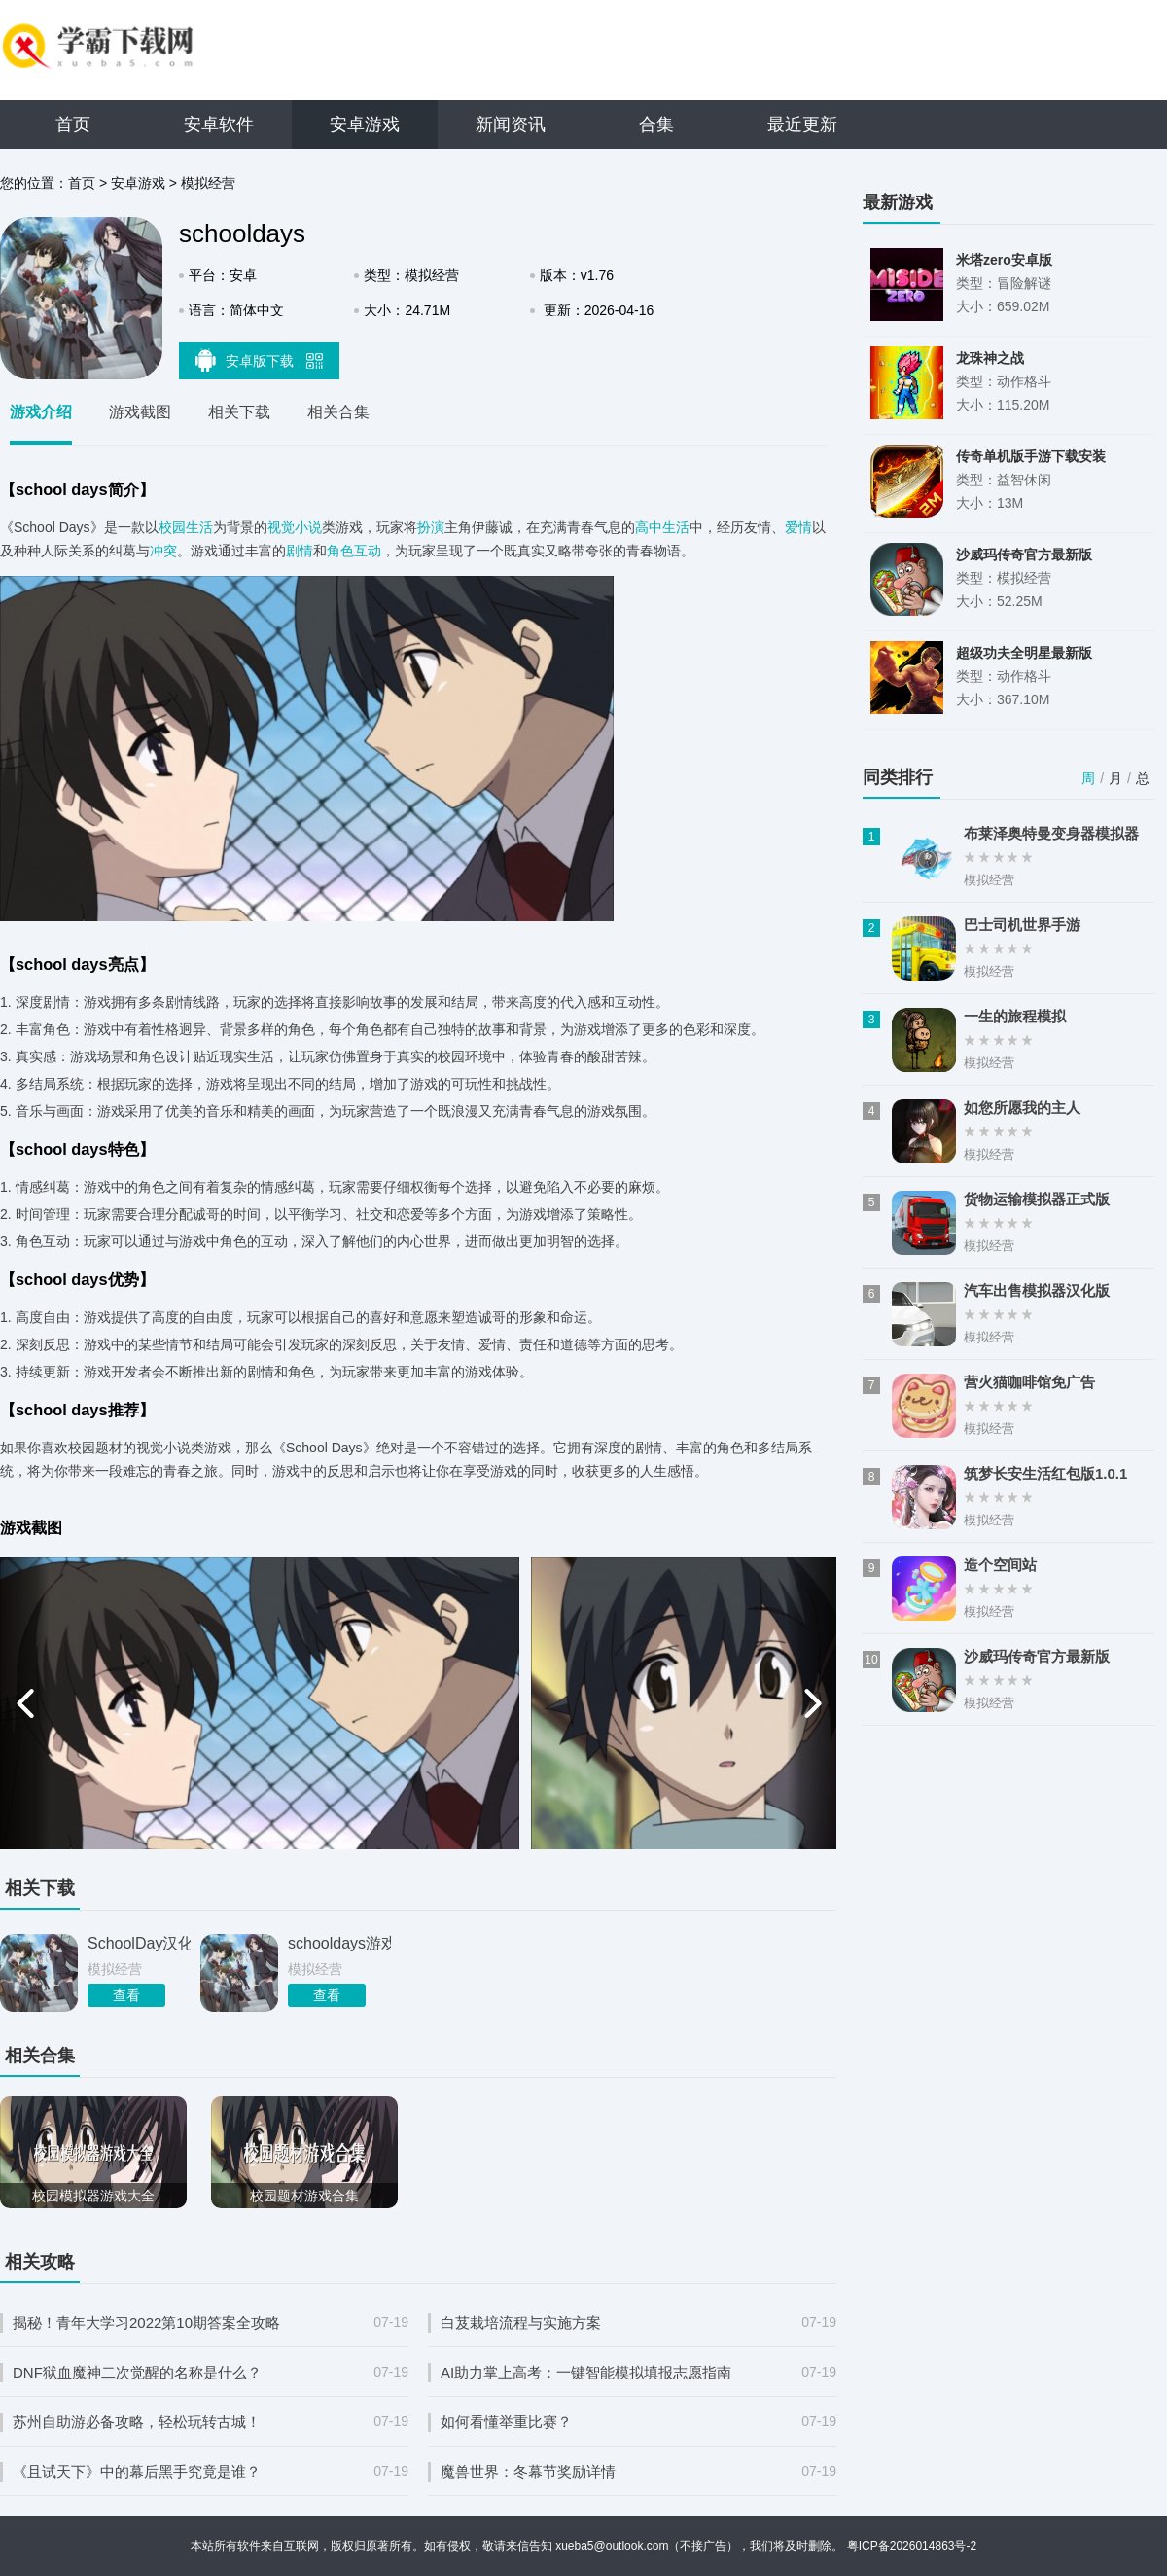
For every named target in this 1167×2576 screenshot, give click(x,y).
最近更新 (802, 124)
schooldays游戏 (339, 1943)
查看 (126, 1995)
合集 (656, 124)
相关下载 (239, 412)
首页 (72, 124)
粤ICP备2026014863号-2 (911, 2546)
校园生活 (186, 527)
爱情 (798, 527)
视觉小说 (294, 527)
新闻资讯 (511, 124)
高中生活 (662, 527)
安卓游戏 (365, 124)
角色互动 (354, 550)
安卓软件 (219, 124)
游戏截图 (140, 412)
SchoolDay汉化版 (139, 1943)
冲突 (163, 550)
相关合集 (338, 412)
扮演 (430, 527)
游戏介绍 (41, 412)
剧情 (299, 550)
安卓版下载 (259, 360)
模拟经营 (208, 183)
